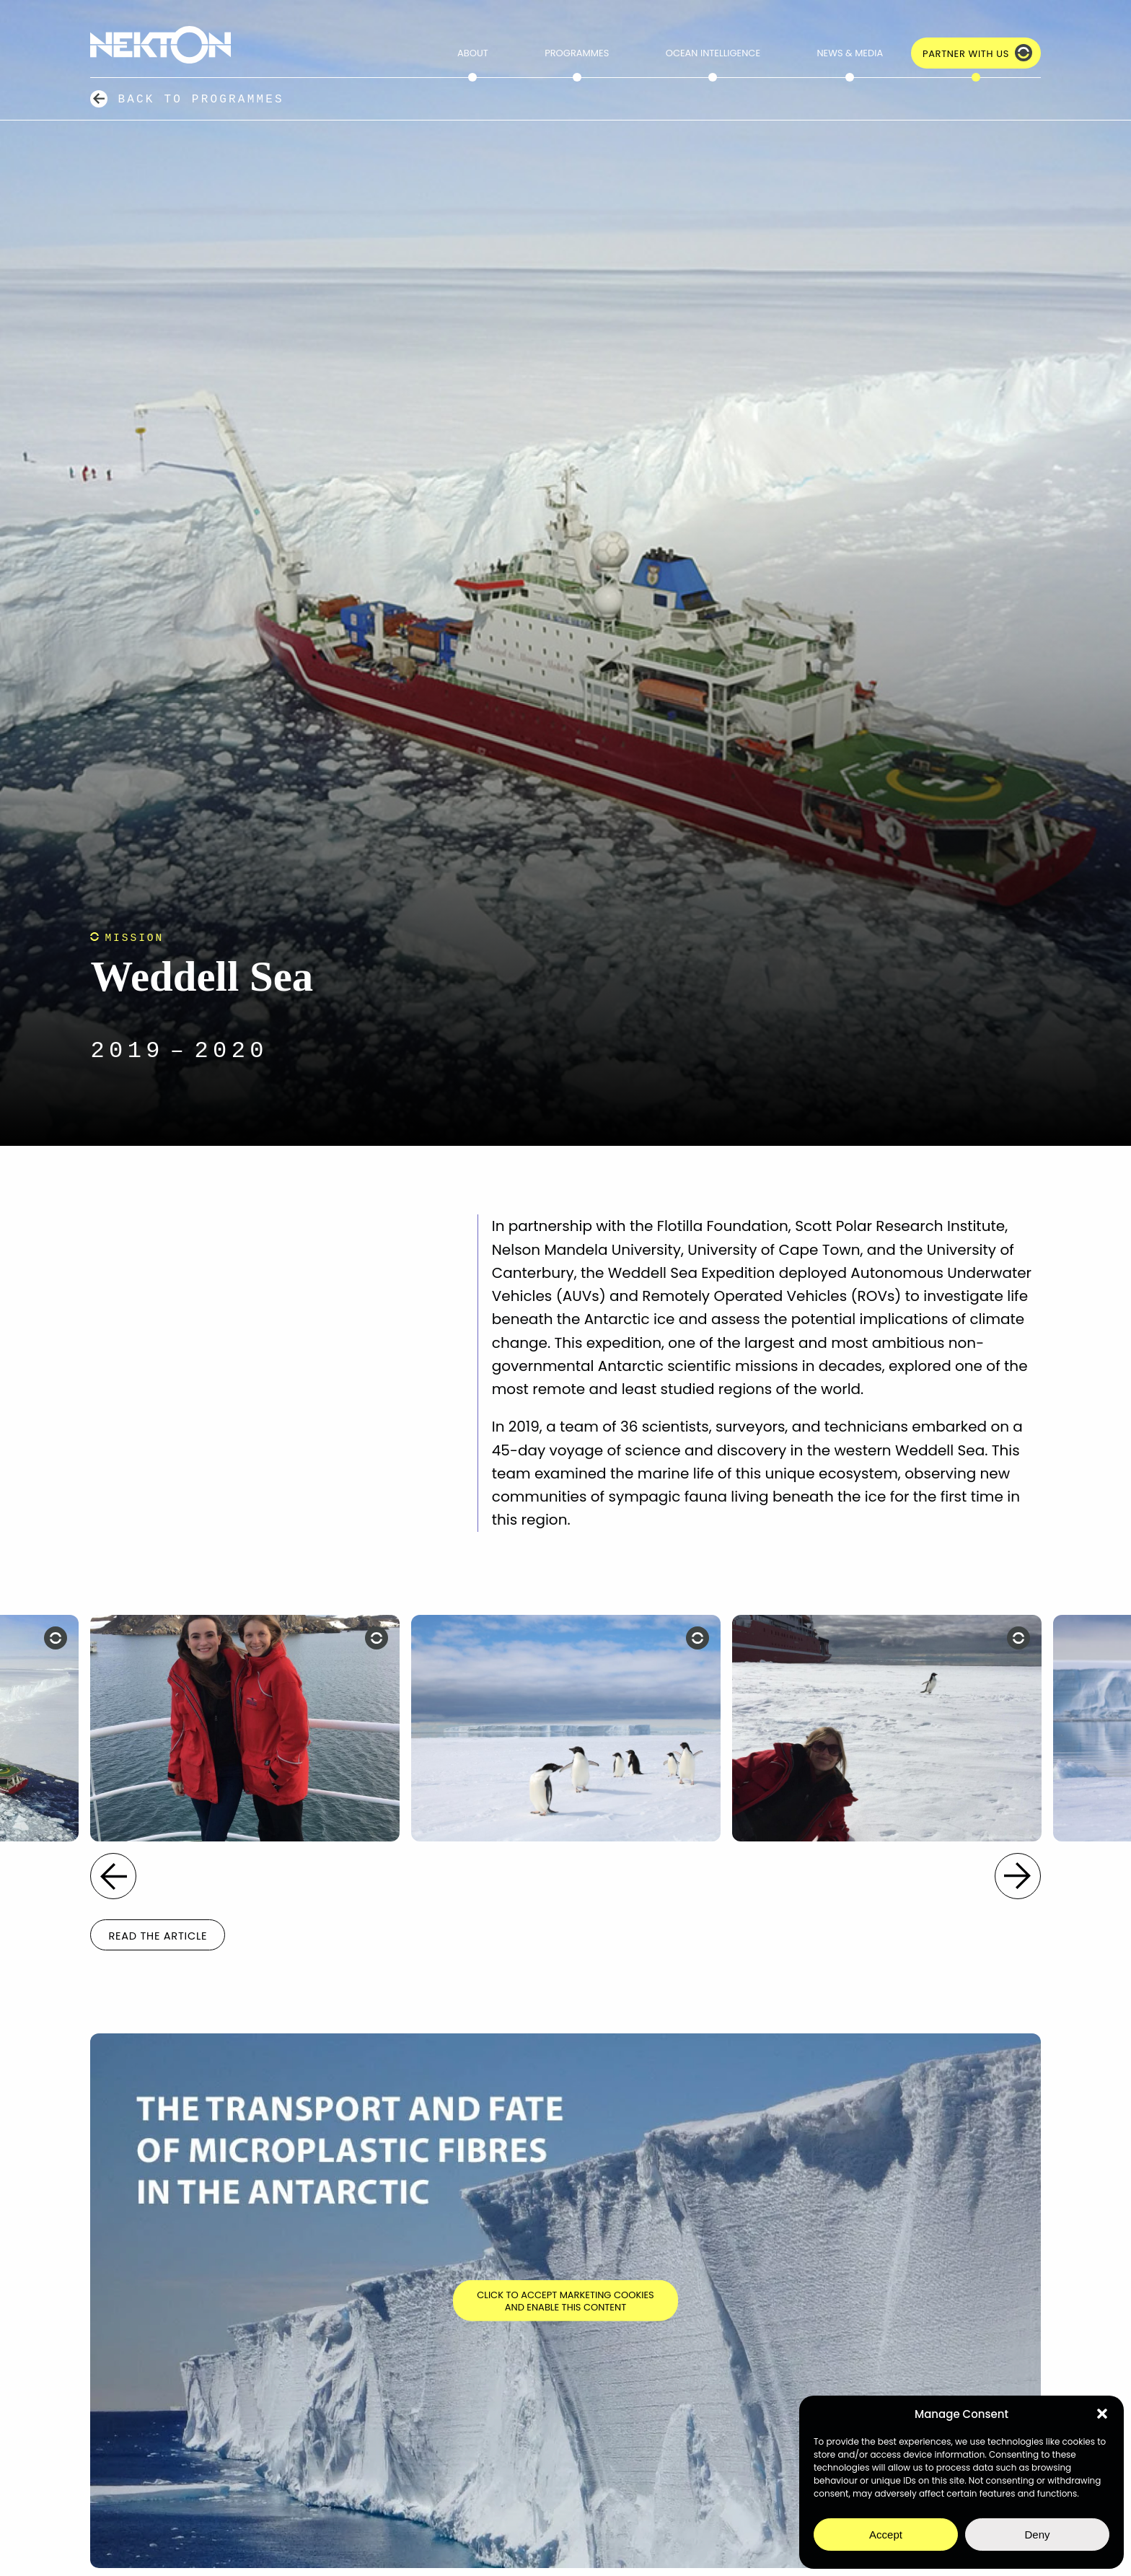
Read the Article (157, 1936)
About (472, 53)
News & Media (850, 53)
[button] (1102, 2413)
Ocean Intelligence (713, 53)
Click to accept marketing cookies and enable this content (565, 2300)
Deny (1036, 2534)
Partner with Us (966, 54)
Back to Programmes (200, 98)
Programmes (577, 53)
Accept (885, 2534)
